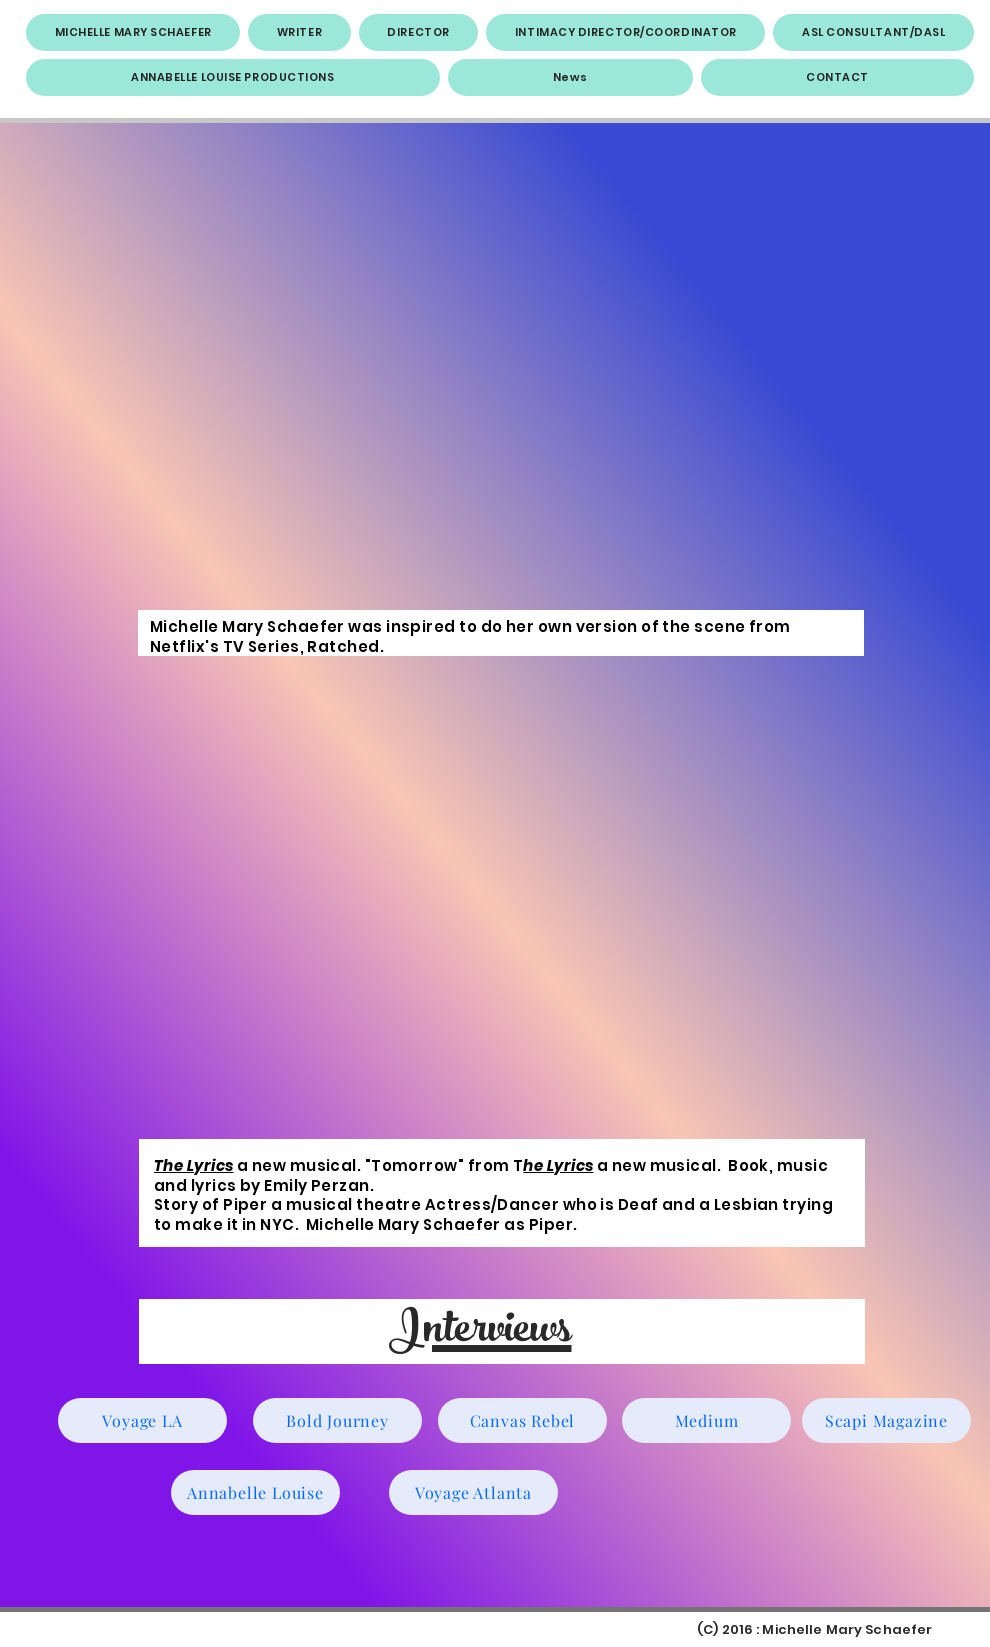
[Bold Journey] (337, 1420)
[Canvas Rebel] (522, 1420)
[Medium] (706, 1420)
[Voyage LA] (142, 1420)
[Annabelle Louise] (255, 1492)
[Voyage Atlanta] (473, 1492)
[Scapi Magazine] (886, 1420)
